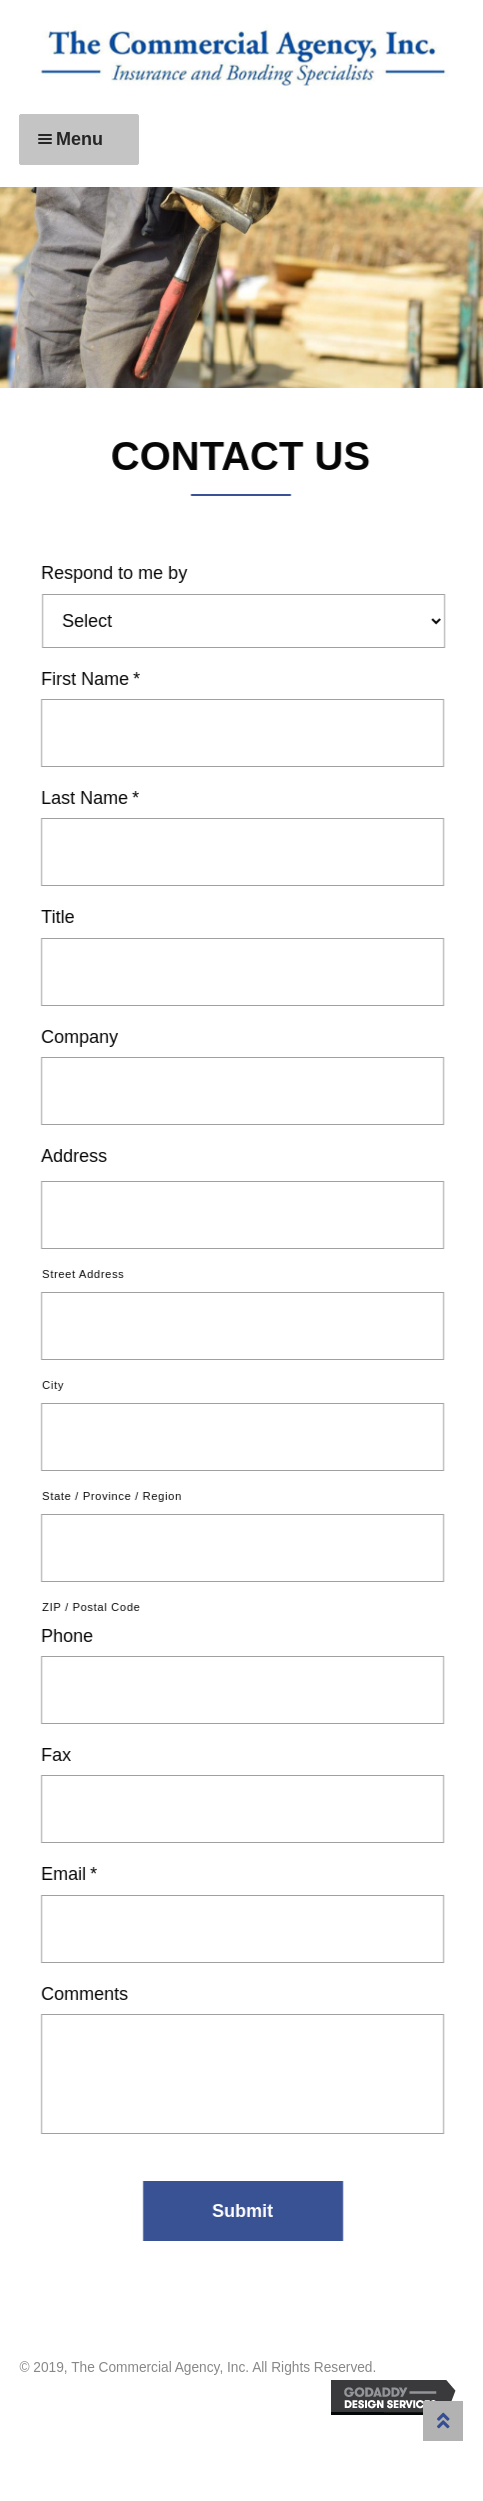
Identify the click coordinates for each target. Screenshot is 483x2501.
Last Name (94, 798)
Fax (60, 1755)
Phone (71, 1636)
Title (61, 917)
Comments (88, 1994)
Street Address (87, 1274)
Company (83, 1037)
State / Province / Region (116, 1496)
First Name (94, 679)
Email (73, 1874)
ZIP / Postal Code (95, 1607)
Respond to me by (118, 573)
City (57, 1385)
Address (78, 1156)
